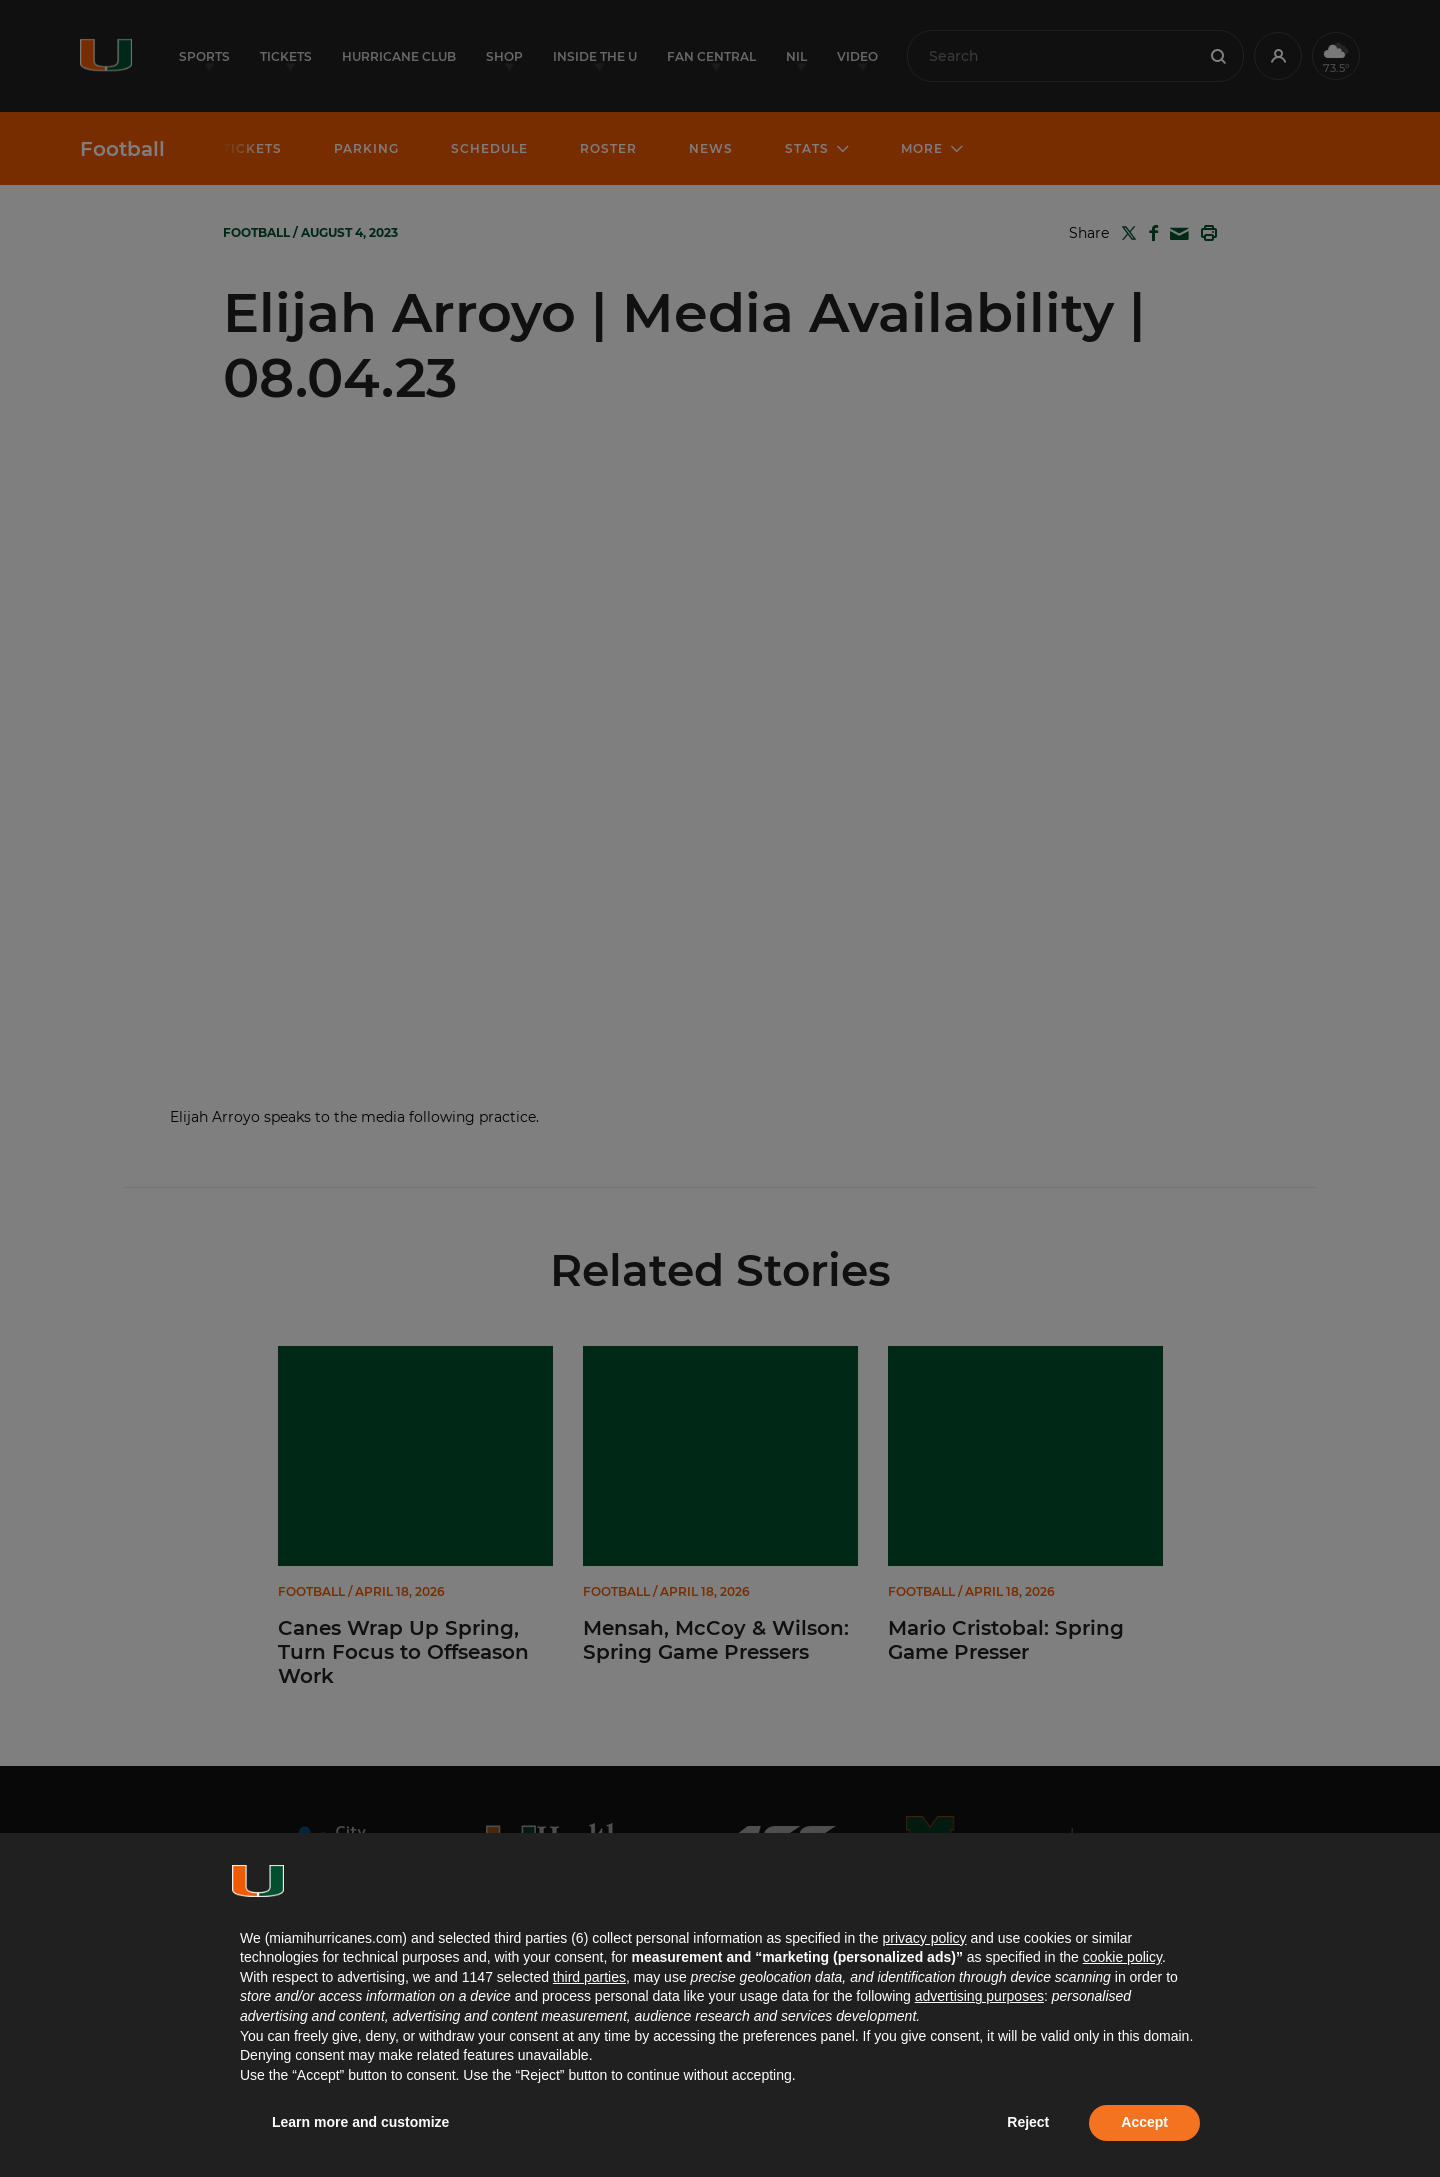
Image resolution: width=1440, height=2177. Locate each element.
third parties (589, 1977)
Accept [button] (1144, 2122)
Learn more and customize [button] (360, 2122)
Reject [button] (1028, 2122)
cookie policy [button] (1122, 1957)
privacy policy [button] (924, 1938)
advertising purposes (979, 1996)
